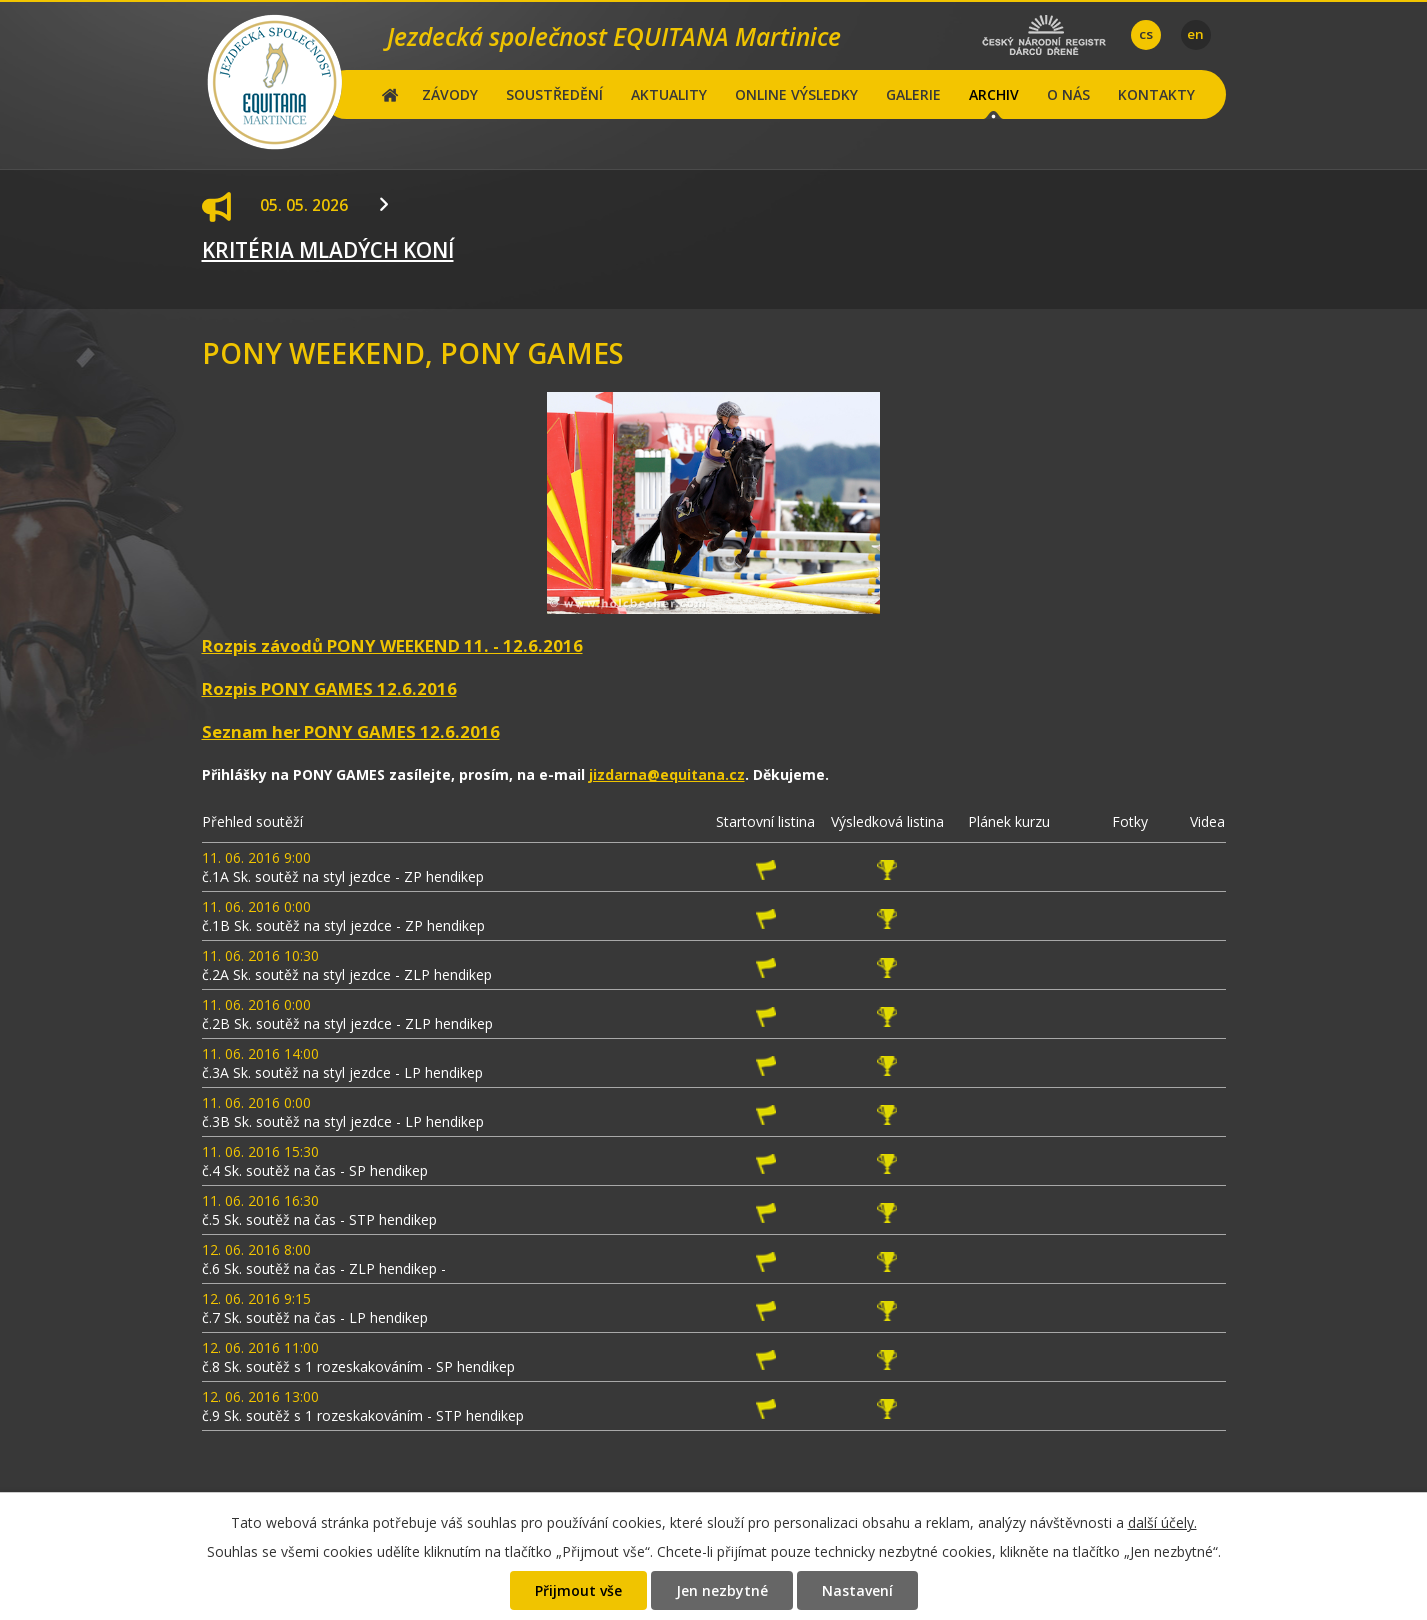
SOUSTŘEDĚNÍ (554, 94)
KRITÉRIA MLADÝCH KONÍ (328, 250)
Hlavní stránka (390, 94)
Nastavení (857, 1590)
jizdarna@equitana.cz (667, 774)
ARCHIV (994, 94)
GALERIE (913, 94)
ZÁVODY (450, 94)
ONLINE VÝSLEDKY (796, 94)
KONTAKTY (1156, 94)
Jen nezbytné (722, 1590)
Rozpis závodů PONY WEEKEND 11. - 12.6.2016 (392, 645)
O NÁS (1068, 94)
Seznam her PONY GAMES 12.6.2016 (351, 731)
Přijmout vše (578, 1590)
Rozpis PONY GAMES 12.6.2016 (329, 688)
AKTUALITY (669, 94)
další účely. (1162, 1522)
